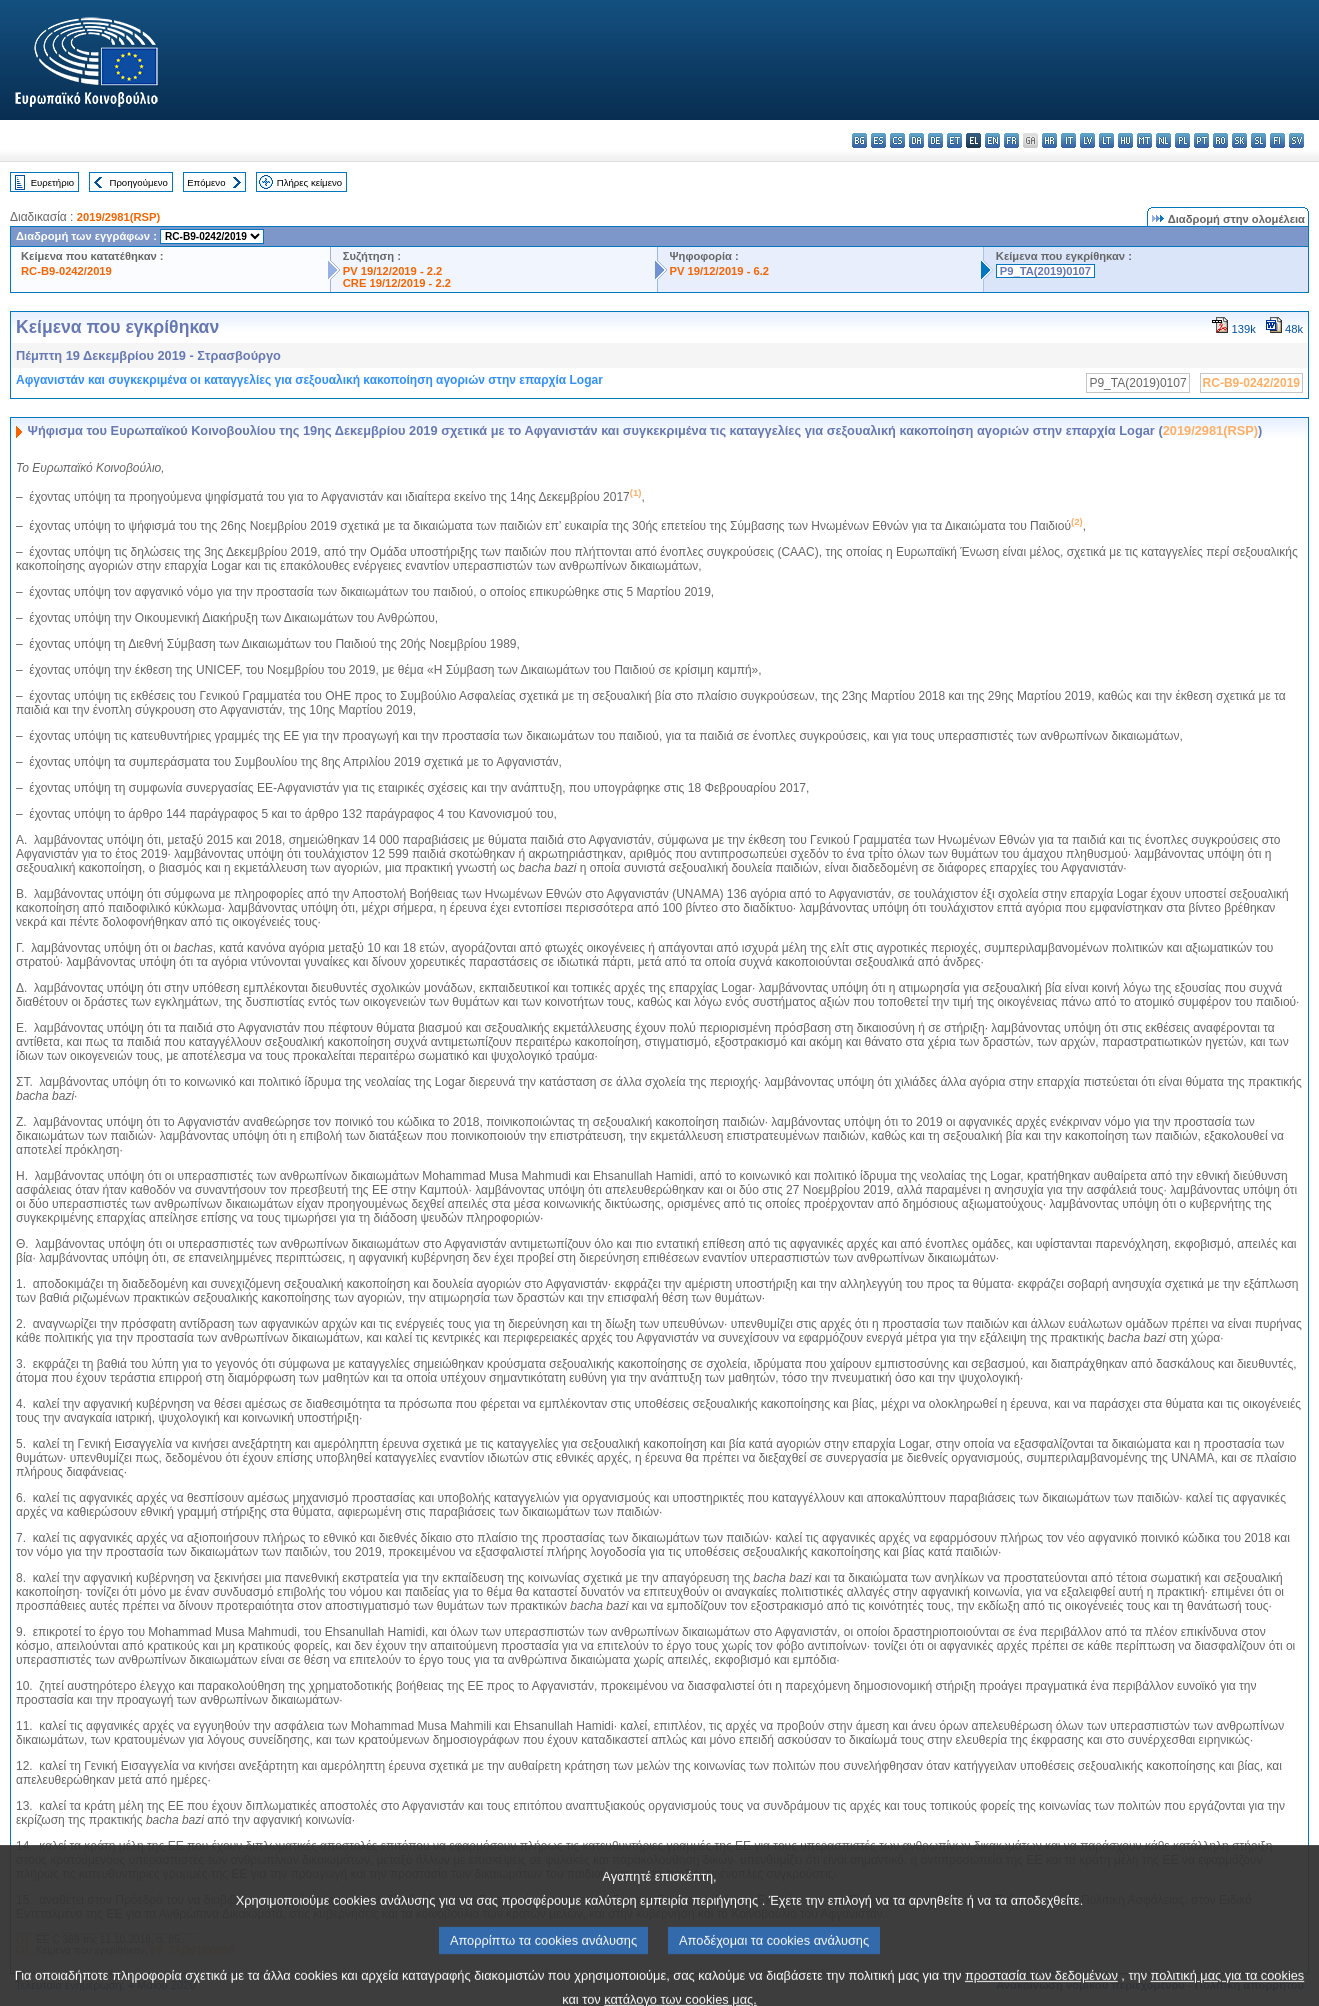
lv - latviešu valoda (1087, 140)
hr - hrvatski (1049, 140)
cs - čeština (897, 140)
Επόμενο (206, 182)
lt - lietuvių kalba (1106, 140)
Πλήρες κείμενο (309, 182)
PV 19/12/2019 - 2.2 (393, 271)
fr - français (1011, 140)
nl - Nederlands (1163, 140)
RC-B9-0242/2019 (66, 271)
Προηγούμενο (138, 182)
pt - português (1201, 140)
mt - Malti (1144, 140)
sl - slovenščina (1258, 140)
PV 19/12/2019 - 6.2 (720, 271)
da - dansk (916, 140)
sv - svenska (1296, 140)
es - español (878, 140)
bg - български (859, 140)
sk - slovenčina (1239, 140)
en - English (992, 140)
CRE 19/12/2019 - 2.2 (397, 283)
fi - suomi (1277, 140)
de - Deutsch (935, 140)
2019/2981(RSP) (118, 217)
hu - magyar (1125, 140)
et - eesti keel (954, 140)
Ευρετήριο (52, 182)
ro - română (1220, 140)
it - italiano (1068, 140)
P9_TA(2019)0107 (1045, 271)
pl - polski (1182, 140)
